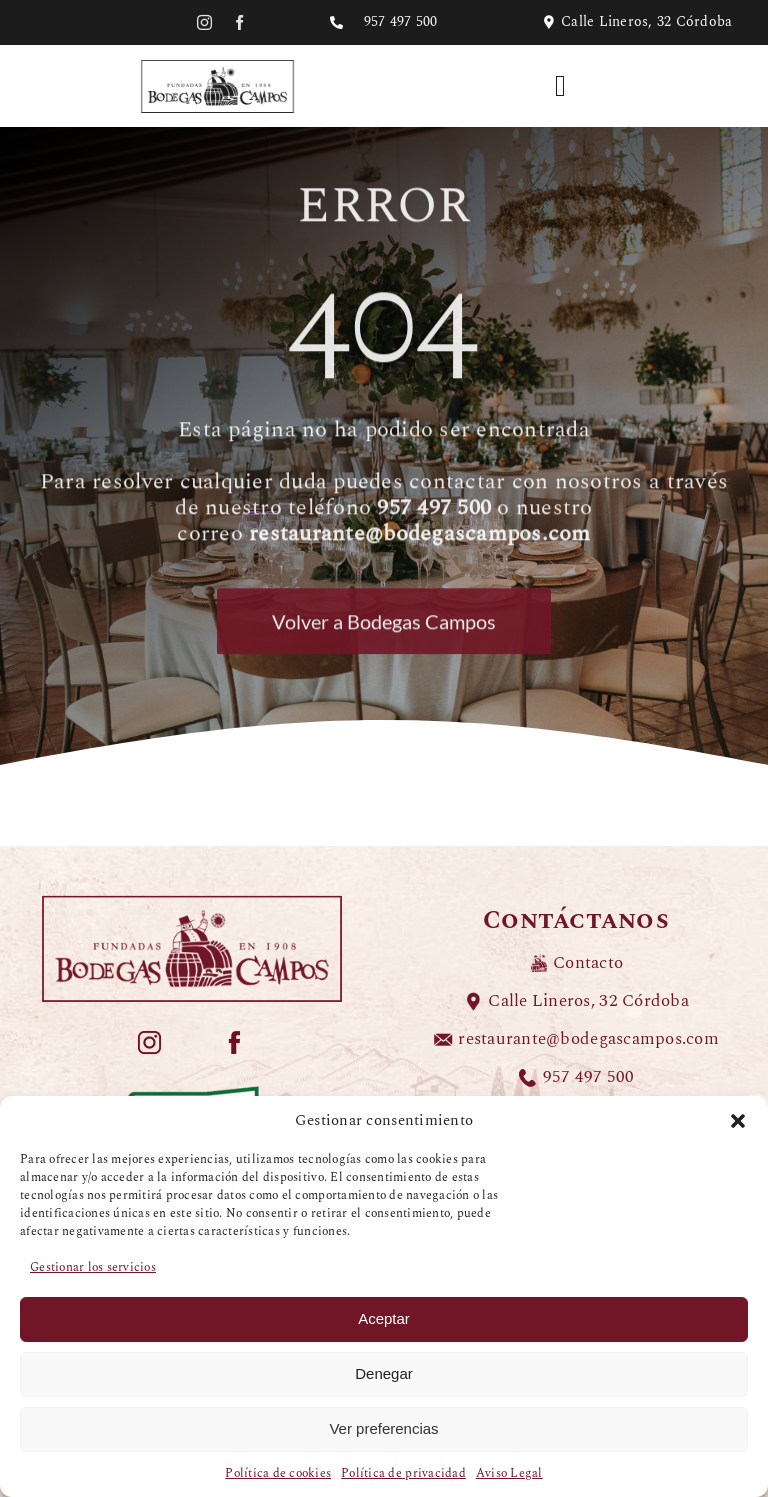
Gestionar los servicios (93, 1267)
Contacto (588, 963)
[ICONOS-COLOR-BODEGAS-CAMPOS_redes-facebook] (234, 1038)
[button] (738, 1121)
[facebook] (239, 22)
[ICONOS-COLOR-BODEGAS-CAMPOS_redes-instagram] (149, 1038)
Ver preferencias (383, 1428)
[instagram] (204, 22)
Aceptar (384, 1318)
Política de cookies (278, 1473)
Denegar (384, 1373)
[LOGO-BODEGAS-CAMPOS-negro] (217, 63)
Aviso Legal (509, 1473)
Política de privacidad (403, 1473)
